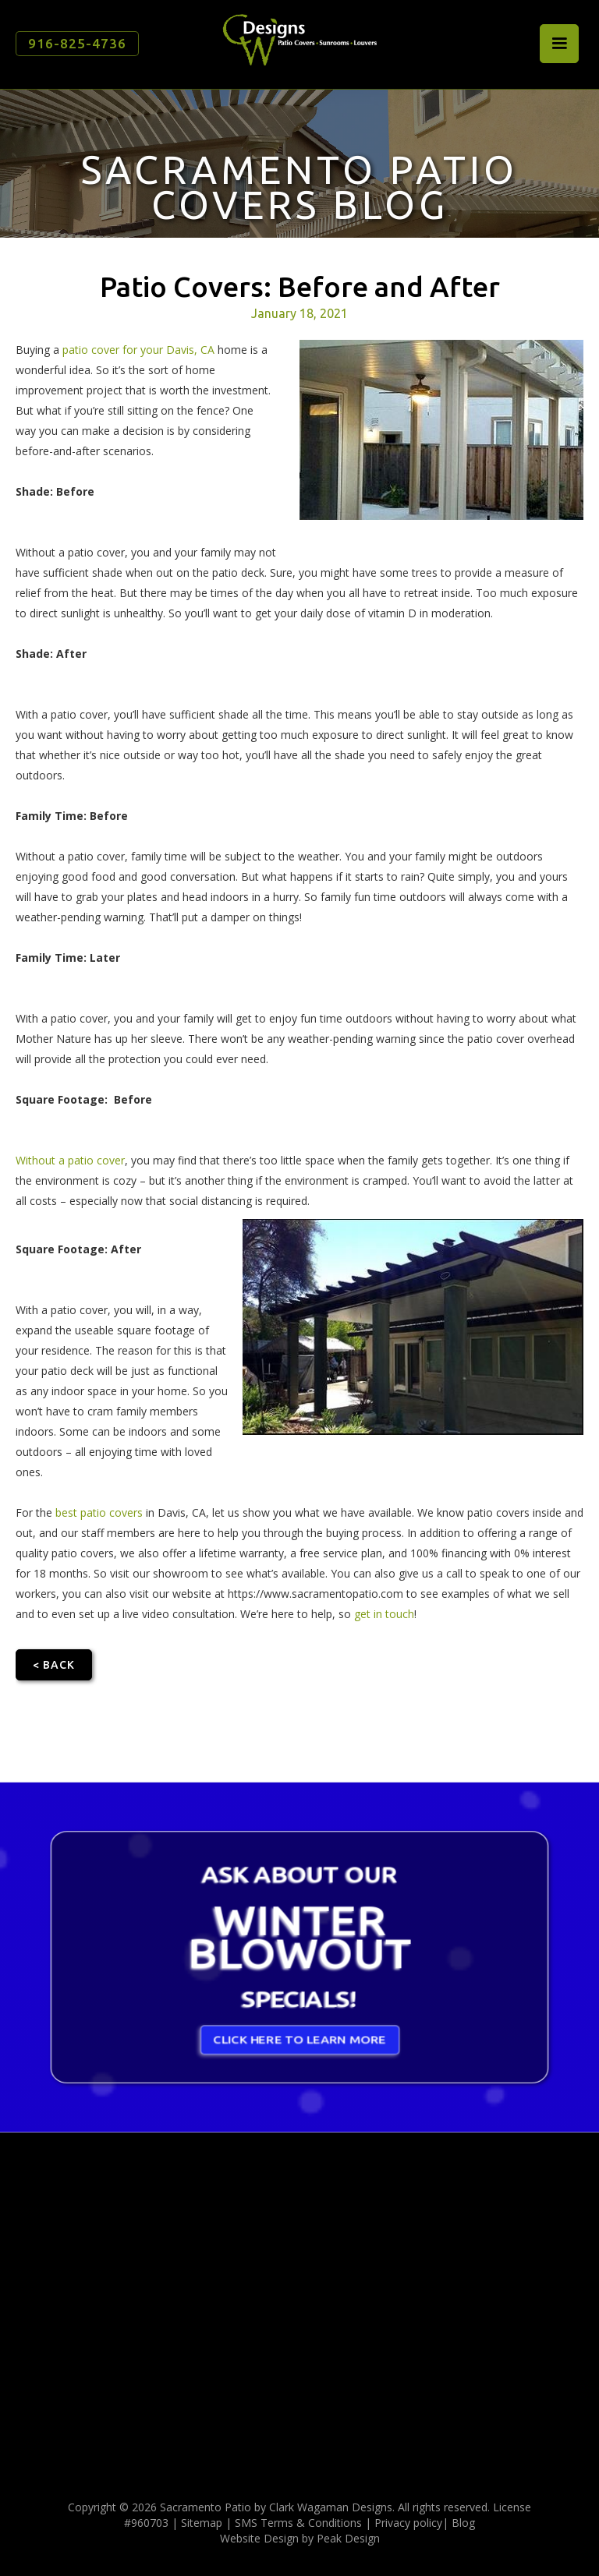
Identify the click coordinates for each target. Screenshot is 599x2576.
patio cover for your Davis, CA (138, 349)
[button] (559, 43)
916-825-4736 (77, 43)
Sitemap (201, 2522)
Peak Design (348, 2538)
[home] (299, 39)
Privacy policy (408, 2522)
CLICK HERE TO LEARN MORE (299, 2044)
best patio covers (99, 1512)
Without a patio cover (70, 1160)
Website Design (259, 2538)
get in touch (384, 1613)
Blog (463, 2522)
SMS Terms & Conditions (298, 2522)
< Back (54, 1665)
